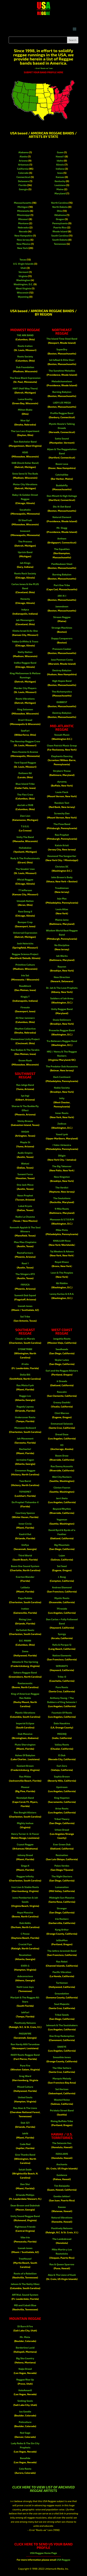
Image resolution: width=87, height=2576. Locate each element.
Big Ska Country (25, 2358)
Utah (23, 267)
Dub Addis (25, 1923)
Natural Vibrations (61, 2217)
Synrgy (62, 1634)
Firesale (25, 1007)
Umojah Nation (25, 900)
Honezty (25, 598)
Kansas (60, 176)
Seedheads (62, 1349)
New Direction (62, 977)
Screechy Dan (61, 813)
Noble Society (62, 1087)
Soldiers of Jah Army (61, 998)
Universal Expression (25, 932)
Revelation (25, 1954)
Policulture (25, 2422)
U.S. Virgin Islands (23, 263)
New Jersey (23, 239)
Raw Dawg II (25, 911)
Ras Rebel (61, 1961)
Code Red (25, 2144)
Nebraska (23, 227)
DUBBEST (61, 702)
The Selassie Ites (61, 2143)
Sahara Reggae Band (25, 1672)
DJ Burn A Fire (25, 2326)
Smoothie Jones (62, 2057)
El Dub (62, 1755)
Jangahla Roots (62, 1338)
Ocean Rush (25, 1060)
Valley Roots (62, 1744)
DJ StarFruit (25, 520)
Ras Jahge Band (25, 1084)
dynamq (61, 781)
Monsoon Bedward (25, 1427)
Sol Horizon (61, 2089)
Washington (23, 280)
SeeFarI (25, 730)
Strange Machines (61, 627)
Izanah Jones (25, 1305)
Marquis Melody (62, 2078)
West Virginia (23, 288)
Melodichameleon (62, 381)
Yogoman (61, 1519)
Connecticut (23, 176)
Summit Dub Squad (25, 1295)
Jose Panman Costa (62, 659)
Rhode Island (60, 231)
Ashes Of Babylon (25, 1755)
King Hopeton (61, 1797)
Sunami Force (25, 1174)
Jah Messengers (25, 620)
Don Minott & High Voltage (62, 495)
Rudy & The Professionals (25, 858)
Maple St (25, 1142)
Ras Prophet (62, 834)
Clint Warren (62, 1413)
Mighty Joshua (25, 1823)
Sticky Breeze (25, 1120)
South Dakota (60, 239)
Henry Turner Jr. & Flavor (25, 1833)
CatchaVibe (61, 474)
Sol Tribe (25, 1316)
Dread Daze (61, 1434)
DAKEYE (61, 2046)
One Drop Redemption (61, 2035)
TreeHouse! (25, 2258)
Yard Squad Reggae (25, 762)
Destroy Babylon (61, 670)
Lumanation (62, 1887)
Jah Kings (25, 562)
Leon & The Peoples (62, 1272)
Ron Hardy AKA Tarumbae (25, 2044)
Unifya (25, 1544)
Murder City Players (25, 688)
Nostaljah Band (25, 1797)
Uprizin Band (25, 552)
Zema (25, 1651)
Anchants (61, 2164)
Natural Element (62, 517)
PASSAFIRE (25, 2033)
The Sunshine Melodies (62, 370)
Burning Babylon (61, 391)
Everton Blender (25, 1576)
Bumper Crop (25, 922)
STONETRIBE (25, 1349)
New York (22, 247)
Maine (60, 189)
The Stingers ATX (25, 1274)
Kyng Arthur (62, 1929)
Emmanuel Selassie (62, 1423)
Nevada (23, 231)
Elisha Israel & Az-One (25, 630)
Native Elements (62, 1655)
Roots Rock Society (25, 573)
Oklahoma (60, 215)
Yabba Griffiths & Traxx (25, 641)
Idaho (60, 160)
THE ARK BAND (25, 335)
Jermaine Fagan (25, 1459)
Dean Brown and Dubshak (25, 2205)
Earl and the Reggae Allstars (62, 1370)
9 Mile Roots (62, 1208)
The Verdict (61, 1187)
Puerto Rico (60, 227)
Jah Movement (25, 1438)
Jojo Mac (62, 898)
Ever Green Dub (62, 1844)
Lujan (62, 1555)
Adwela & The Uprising (25, 1661)
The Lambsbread (61, 2238)
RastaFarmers (25, 1252)
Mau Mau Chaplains (25, 1242)
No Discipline (61, 945)
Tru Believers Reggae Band (62, 1041)
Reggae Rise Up (25, 2379)
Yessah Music (61, 734)
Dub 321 (25, 2122)
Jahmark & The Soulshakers (62, 2025)
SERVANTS (62, 1665)
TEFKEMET (25, 1491)
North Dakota (60, 206)
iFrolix (25, 1364)
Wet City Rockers (62, 1476)
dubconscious (25, 1976)
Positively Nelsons (25, 2022)
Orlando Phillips (25, 2194)
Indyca (25, 609)
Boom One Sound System (25, 1566)
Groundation (62, 1993)
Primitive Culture (25, 964)
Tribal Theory (61, 1819)
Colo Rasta (25, 2468)
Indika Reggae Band (25, 662)
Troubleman (62, 887)
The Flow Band (62, 824)
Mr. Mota (25, 2337)
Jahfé (25, 2133)
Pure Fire (25, 2065)
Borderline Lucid (25, 2347)
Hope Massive (25, 1912)
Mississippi (23, 215)
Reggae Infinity (25, 1876)
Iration (25, 1608)
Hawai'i (60, 156)
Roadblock (25, 985)
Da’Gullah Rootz (25, 1630)
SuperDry (61, 349)
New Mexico (23, 243)
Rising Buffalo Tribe (62, 2121)
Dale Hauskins (62, 1723)
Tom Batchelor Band (25, 441)
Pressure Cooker (62, 648)
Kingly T (25, 996)
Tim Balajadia (61, 2185)
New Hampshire (23, 235)
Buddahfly (62, 485)
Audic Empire (25, 1152)
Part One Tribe (62, 585)
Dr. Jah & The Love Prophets (62, 987)
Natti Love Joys (25, 1986)
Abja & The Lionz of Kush (62, 2274)
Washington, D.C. (23, 284)
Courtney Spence (25, 1512)
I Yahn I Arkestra (62, 1145)
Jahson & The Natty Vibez (25, 2284)
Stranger (62, 1908)
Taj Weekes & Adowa (62, 1251)
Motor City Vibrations (25, 484)
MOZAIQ (61, 1733)
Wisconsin (23, 292)
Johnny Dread (25, 1855)
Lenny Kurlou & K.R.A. (62, 1293)
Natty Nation (25, 652)
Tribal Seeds (62, 2014)
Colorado (23, 172)
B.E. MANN (25, 1640)
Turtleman (62, 1982)
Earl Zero (62, 1765)
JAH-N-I (62, 595)
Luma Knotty (25, 399)
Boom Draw (61, 1455)
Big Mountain (61, 1544)
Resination (62, 1855)
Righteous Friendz (25, 2226)
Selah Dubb (25, 2169)
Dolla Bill (25, 1374)
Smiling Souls (25, 2400)
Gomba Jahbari (62, 2196)
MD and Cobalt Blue (25, 2305)
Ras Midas (25, 1776)
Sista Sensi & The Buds (25, 473)
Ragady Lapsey (25, 1406)
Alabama (23, 152)
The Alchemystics (62, 691)
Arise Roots (61, 1808)
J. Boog (62, 1576)
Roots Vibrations (25, 698)
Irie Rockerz (62, 1918)
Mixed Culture (25, 2086)
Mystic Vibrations (25, 1712)
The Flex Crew (25, 794)
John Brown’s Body (61, 877)
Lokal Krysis (25, 1205)
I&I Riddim (62, 1283)
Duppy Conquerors (61, 638)
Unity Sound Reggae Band (25, 2216)
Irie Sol (25, 975)
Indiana (60, 168)
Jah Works (62, 955)
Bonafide (25, 2458)
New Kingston (62, 1176)
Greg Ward (25, 2076)
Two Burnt (25, 1480)
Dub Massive (25, 1733)
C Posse (25, 1933)
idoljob (25, 1131)
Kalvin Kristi (62, 845)
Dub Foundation (25, 367)
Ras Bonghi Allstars (25, 1812)
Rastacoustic (25, 1683)
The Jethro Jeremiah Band (61, 1950)
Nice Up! (25, 420)
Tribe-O (62, 1676)
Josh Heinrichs (25, 943)
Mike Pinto (62, 1229)
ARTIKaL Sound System (25, 2294)
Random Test (61, 802)
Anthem (61, 538)
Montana (23, 223)
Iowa (60, 172)
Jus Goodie (25, 2411)
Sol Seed (62, 1566)
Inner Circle (25, 1523)
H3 (61, 1445)
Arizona (23, 160)
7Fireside (62, 1608)
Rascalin (62, 1391)
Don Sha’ (25, 2184)
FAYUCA (25, 1284)
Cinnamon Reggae (25, 1470)
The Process (25, 541)
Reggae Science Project (25, 954)
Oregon (60, 219)
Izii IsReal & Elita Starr (62, 359)
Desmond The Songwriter (61, 856)
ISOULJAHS (62, 2153)
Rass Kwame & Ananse (25, 751)
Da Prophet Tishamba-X (25, 1502)
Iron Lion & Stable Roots (25, 1887)
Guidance (61, 2175)
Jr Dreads (61, 1381)
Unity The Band (25, 837)
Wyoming (23, 296)
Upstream (61, 1787)
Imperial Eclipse (25, 1723)
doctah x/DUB (25, 805)
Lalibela (25, 1587)
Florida (23, 185)
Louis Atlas (62, 909)
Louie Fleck (61, 792)
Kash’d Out (25, 1534)
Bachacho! (25, 1449)
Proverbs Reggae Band (62, 1030)
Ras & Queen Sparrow (61, 2264)
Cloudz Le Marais (25, 1338)
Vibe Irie (25, 2237)
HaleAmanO (25, 2390)
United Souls (25, 2097)
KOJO (25, 452)
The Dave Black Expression (25, 377)
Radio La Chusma (25, 1216)
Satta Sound (62, 438)
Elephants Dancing (61, 756)
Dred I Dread (25, 719)
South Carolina (59, 235)
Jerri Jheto (62, 1498)
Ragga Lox (25, 1395)
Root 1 (25, 1263)
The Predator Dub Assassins (62, 1066)
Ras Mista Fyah (25, 1385)
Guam (60, 152)
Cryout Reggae (25, 1844)
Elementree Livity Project (25, 1039)
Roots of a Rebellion (25, 2273)
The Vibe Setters (62, 2067)
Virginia (23, 276)
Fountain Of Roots (62, 1712)
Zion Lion (25, 815)
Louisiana (60, 185)
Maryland (60, 193)
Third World (25, 1555)
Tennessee (60, 243)
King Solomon (25, 709)
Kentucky (60, 181)
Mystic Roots (61, 1598)
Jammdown (61, 606)
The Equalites (62, 549)
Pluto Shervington (25, 1744)
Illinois (60, 164)
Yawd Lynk (62, 1134)
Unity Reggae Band (62, 1009)
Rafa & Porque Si (61, 1644)
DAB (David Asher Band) (25, 462)
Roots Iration (25, 345)
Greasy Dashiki (61, 1402)
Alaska (23, 156)
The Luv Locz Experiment (25, 431)
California (22, 168)
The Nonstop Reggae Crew (25, 741)
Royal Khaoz (62, 1261)
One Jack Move (25, 1184)
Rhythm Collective (25, 1028)
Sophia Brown (62, 1776)
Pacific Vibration (62, 1972)
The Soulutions (61, 1198)
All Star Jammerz (25, 1017)
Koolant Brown (25, 1765)
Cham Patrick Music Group (62, 745)
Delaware (23, 181)
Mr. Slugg (61, 527)
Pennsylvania (60, 223)
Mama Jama (61, 919)
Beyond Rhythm (62, 1508)
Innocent (25, 530)
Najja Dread (25, 2368)
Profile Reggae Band (61, 413)
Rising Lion (25, 1619)
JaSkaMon (62, 1940)
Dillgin (62, 1155)
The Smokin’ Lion (25, 868)
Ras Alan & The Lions (25, 2108)
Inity (61, 1098)
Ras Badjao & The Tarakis (25, 1049)
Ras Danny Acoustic (62, 1466)
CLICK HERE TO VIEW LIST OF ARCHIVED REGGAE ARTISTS (43, 2489)
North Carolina (59, 202)
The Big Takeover (62, 1166)
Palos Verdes (61, 1865)
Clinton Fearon (62, 1487)
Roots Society (25, 356)
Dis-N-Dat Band (62, 506)
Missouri (23, 219)
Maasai (25, 1787)
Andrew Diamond (62, 1587)
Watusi (25, 1163)
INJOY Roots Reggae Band (25, 2054)
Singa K (25, 1865)
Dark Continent (61, 1076)
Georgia (23, 189)
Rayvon (62, 966)
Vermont (23, 272)
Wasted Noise (62, 2099)
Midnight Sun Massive (62, 1897)
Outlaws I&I (25, 773)
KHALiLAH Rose (62, 1240)
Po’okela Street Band (62, 2110)
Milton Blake (25, 409)
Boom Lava (62, 463)
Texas (22, 259)
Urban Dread (62, 1829)
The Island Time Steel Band (61, 338)
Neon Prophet (25, 1195)
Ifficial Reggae (25, 879)
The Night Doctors (61, 1876)
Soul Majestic (62, 2004)
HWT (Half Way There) (25, 388)
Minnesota (23, 210)
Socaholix (25, 509)
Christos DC (61, 866)
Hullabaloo (25, 847)
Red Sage (25, 2432)
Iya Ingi (25, 1095)
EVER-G (25, 1965)
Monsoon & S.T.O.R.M (62, 1219)
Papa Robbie (25, 1598)
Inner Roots (61, 1113)
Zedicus (61, 1123)
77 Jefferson (25, 890)
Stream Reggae (62, 617)
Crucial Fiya (25, 1944)
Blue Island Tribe (25, 783)
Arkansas (23, 164)
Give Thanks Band (25, 2154)
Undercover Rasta (25, 1417)
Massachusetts (23, 202)
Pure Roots (62, 1687)
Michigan (23, 206)
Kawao (62, 2206)
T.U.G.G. (25, 826)
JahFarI (25, 2012)
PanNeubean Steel (61, 563)
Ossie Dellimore (62, 1019)
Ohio (59, 210)
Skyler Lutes (62, 1359)
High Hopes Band (62, 680)
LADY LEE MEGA (62, 402)
